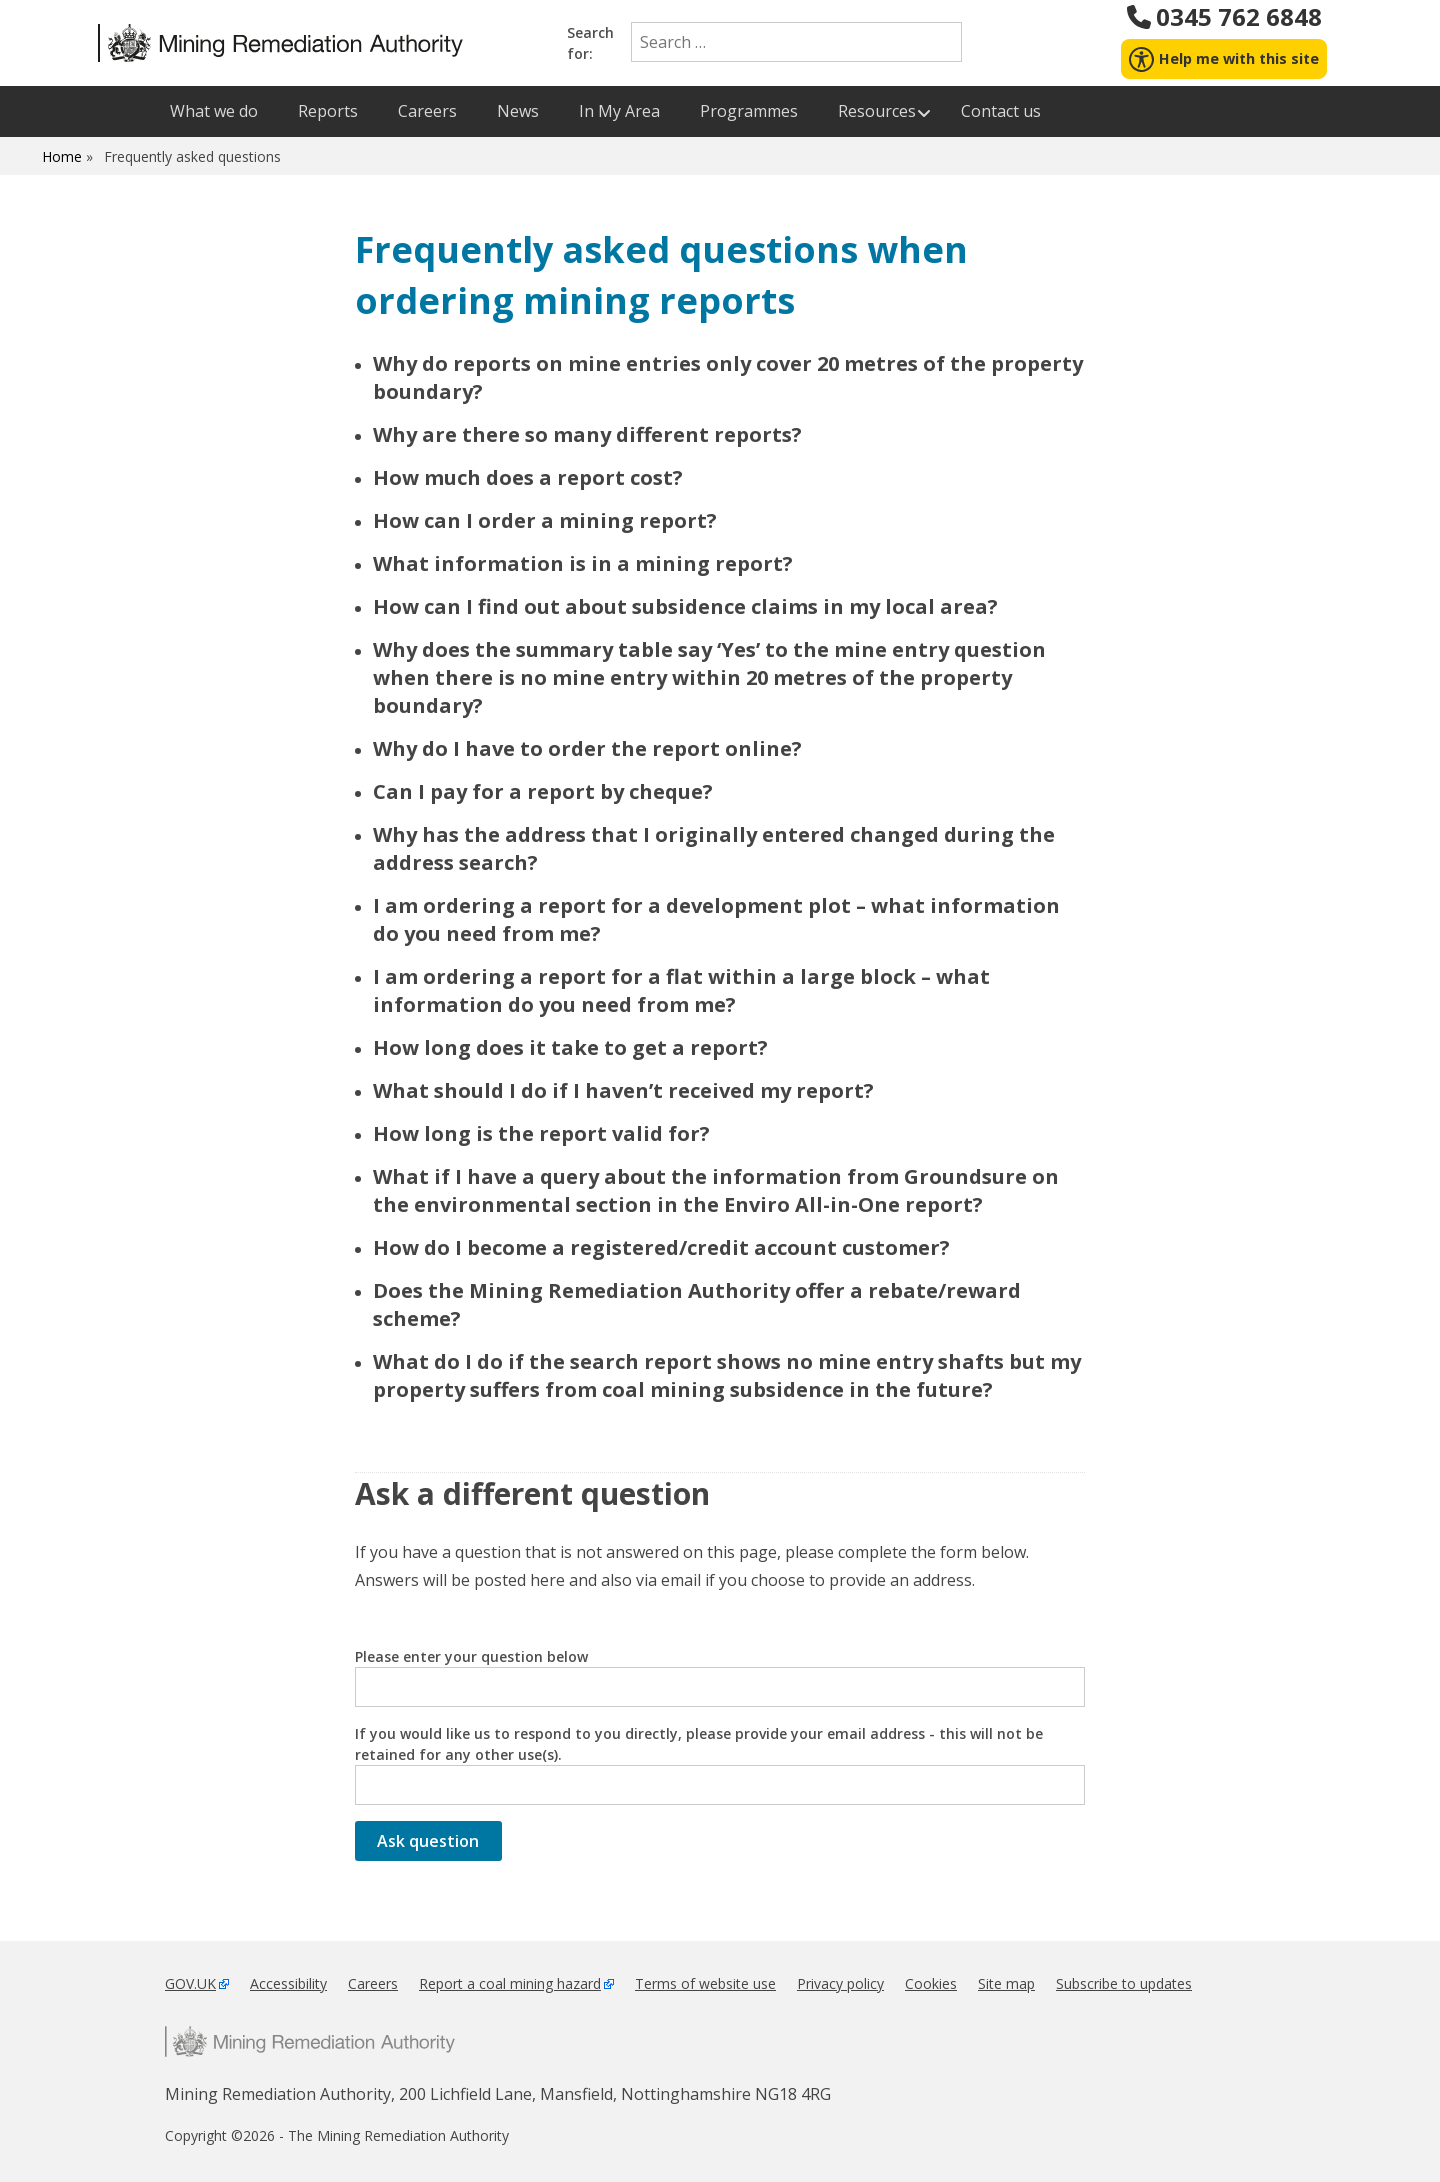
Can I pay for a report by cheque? (543, 791)
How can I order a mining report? (545, 520)
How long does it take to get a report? (570, 1047)
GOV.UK (190, 1983)
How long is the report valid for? (541, 1133)
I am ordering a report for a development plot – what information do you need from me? (716, 919)
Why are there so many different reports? (587, 434)
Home (62, 156)
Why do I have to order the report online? (587, 748)
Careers (373, 1983)
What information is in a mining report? (583, 563)
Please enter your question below (720, 1677)
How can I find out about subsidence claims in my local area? (685, 606)
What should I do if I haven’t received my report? (623, 1090)
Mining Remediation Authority (310, 2041)
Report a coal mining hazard (510, 1983)
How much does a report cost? (528, 477)
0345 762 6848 (1223, 17)
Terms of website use (705, 1983)
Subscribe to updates (1124, 1983)
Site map (1006, 1983)
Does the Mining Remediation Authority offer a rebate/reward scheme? (697, 1304)
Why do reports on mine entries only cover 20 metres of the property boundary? (728, 377)
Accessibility (288, 1983)
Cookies (931, 1983)
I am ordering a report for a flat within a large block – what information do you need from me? (681, 990)
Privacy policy (840, 1983)
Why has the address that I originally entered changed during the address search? (714, 848)
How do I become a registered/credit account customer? (661, 1247)
